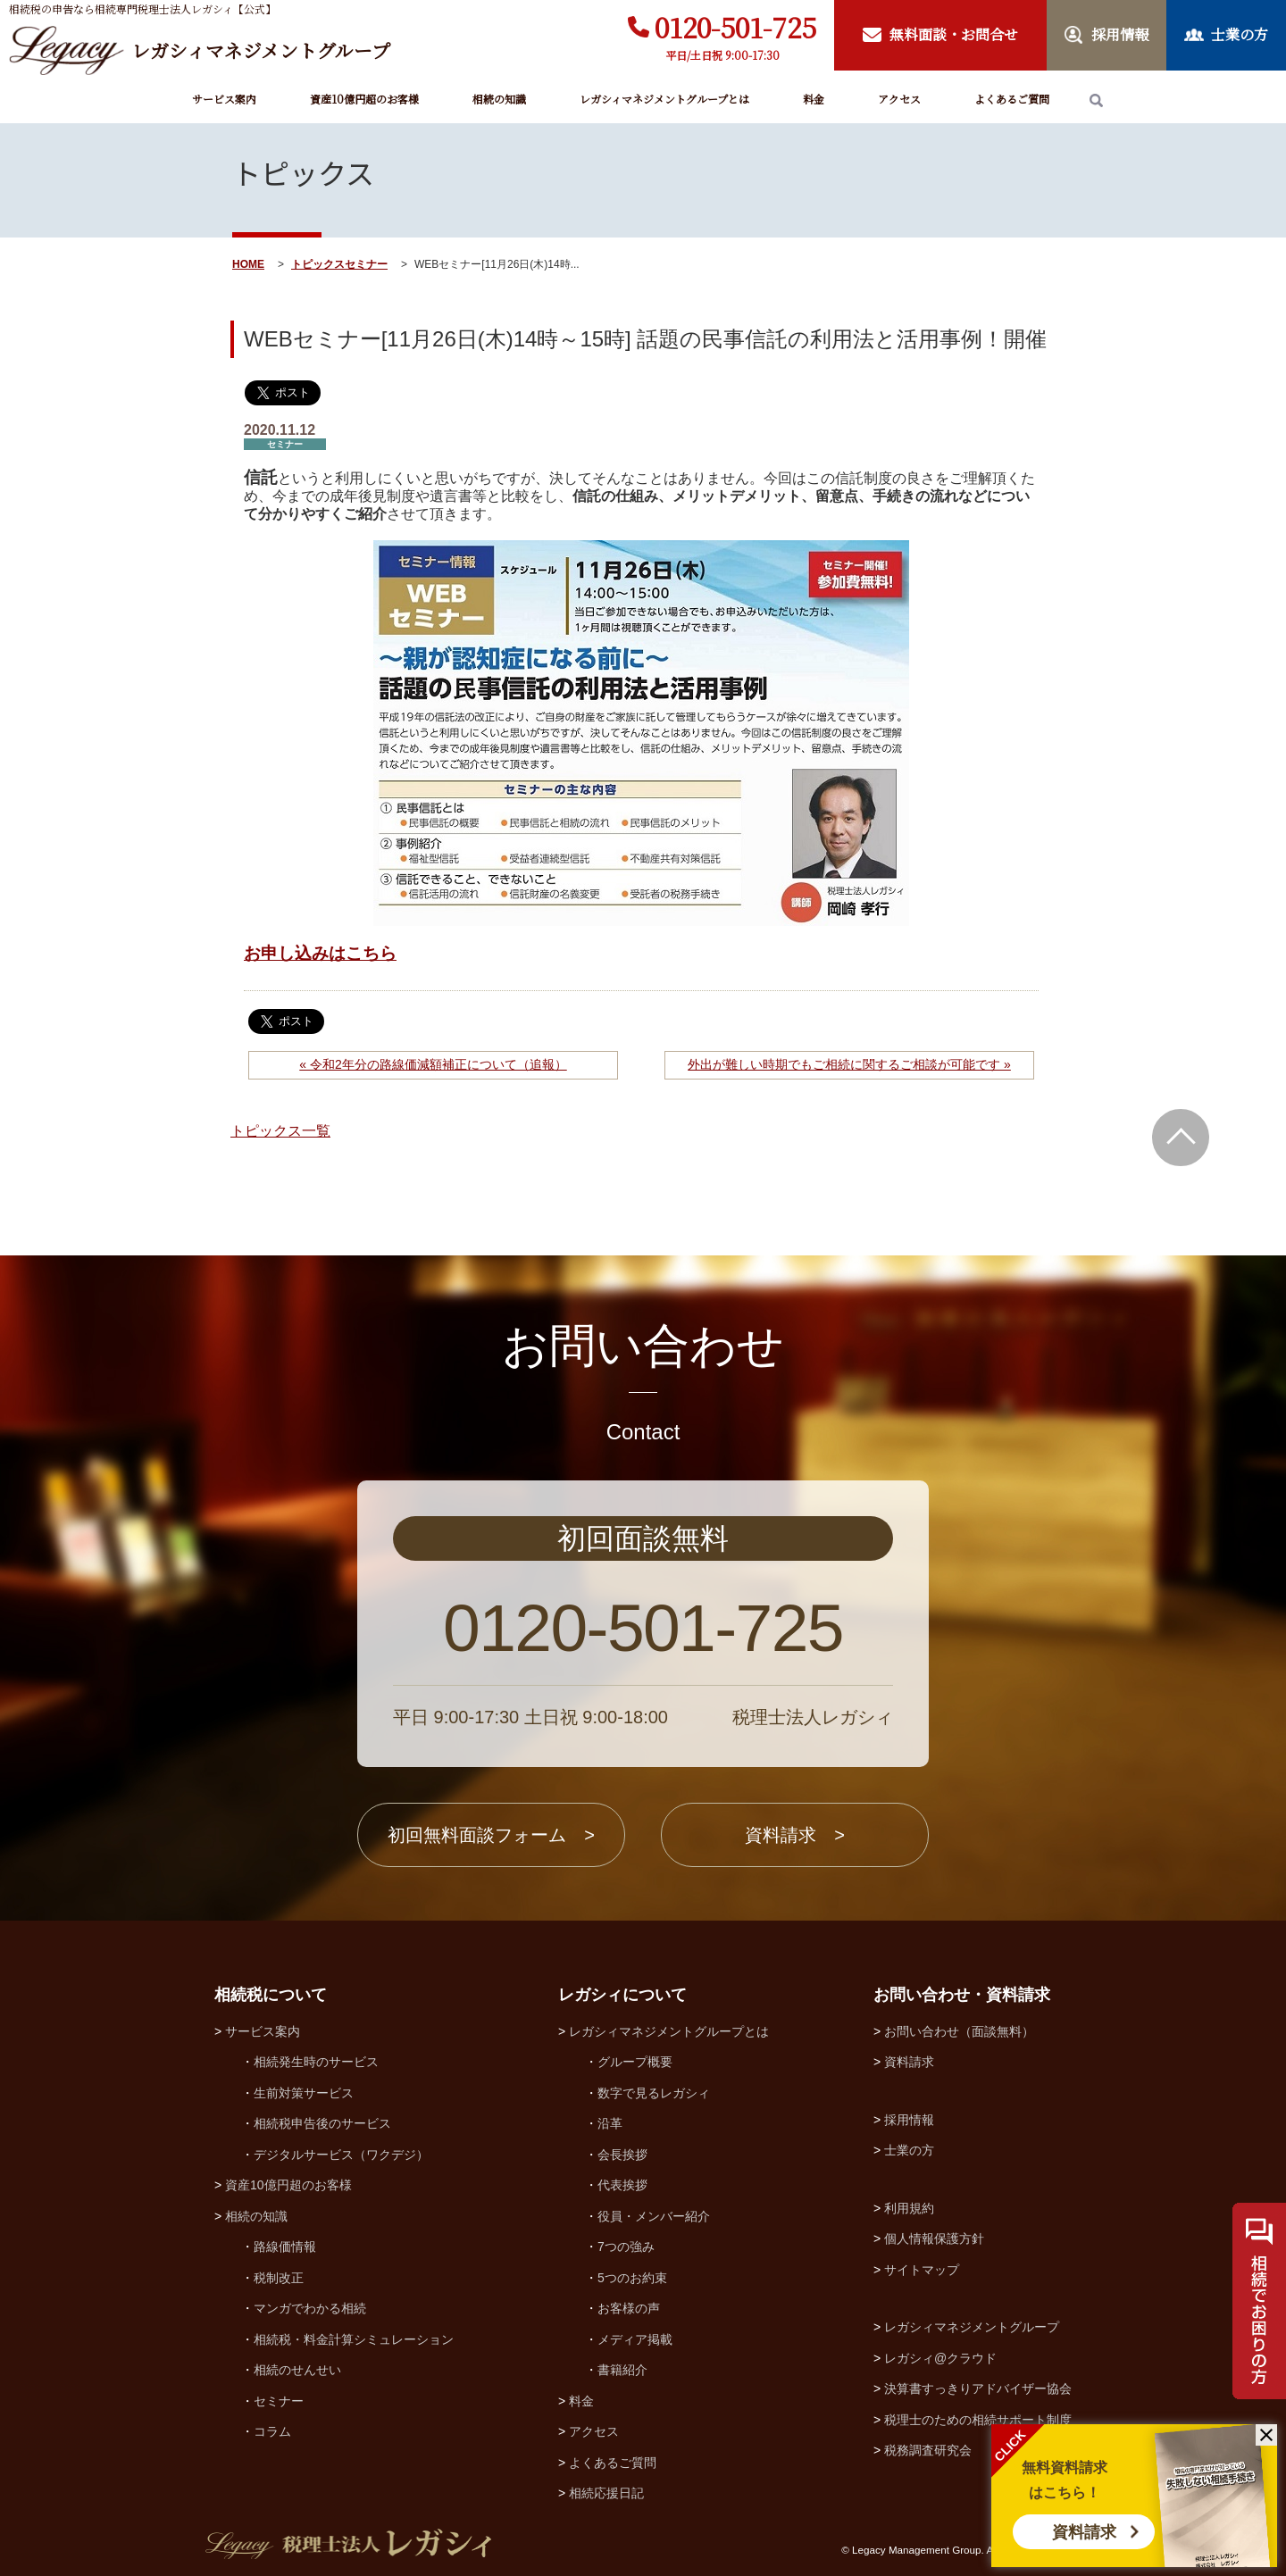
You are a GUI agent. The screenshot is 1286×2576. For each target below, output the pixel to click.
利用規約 (909, 2208)
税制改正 (279, 2278)
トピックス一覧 (280, 1130)
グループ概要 (634, 2062)
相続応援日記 (606, 2493)
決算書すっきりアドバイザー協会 (978, 2388)
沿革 (609, 2123)
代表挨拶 (622, 2185)
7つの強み (626, 2246)
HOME (248, 264)
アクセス (899, 98)
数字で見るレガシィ (653, 2093)
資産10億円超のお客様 (364, 98)
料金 (813, 98)
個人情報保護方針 (934, 2238)
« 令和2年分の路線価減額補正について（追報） (432, 1064)
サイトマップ (921, 2270)
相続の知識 (499, 98)
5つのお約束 (632, 2278)
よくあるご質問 (1011, 98)
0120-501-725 (735, 26)
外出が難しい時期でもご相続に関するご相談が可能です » (849, 1064)
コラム (272, 2431)
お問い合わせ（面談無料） (959, 2031)
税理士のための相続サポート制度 (978, 2420)
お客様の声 (628, 2308)
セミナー (366, 264)
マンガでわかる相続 (310, 2308)
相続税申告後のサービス (322, 2123)
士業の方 (909, 2150)
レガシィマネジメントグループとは (664, 98)
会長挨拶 (622, 2154)
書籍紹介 (622, 2370)
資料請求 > (795, 1835)
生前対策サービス (304, 2093)
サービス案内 (224, 98)
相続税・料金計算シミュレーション (354, 2339)
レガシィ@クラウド (940, 2358)
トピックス (318, 264)
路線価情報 (285, 2246)
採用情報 (909, 2120)
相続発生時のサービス (316, 2062)
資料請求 (1084, 2532)
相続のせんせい (297, 2370)
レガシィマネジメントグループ (971, 2327)
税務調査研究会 (928, 2450)
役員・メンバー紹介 (653, 2216)
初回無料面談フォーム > (491, 1835)
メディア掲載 (634, 2339)
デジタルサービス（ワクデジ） (341, 2154)
